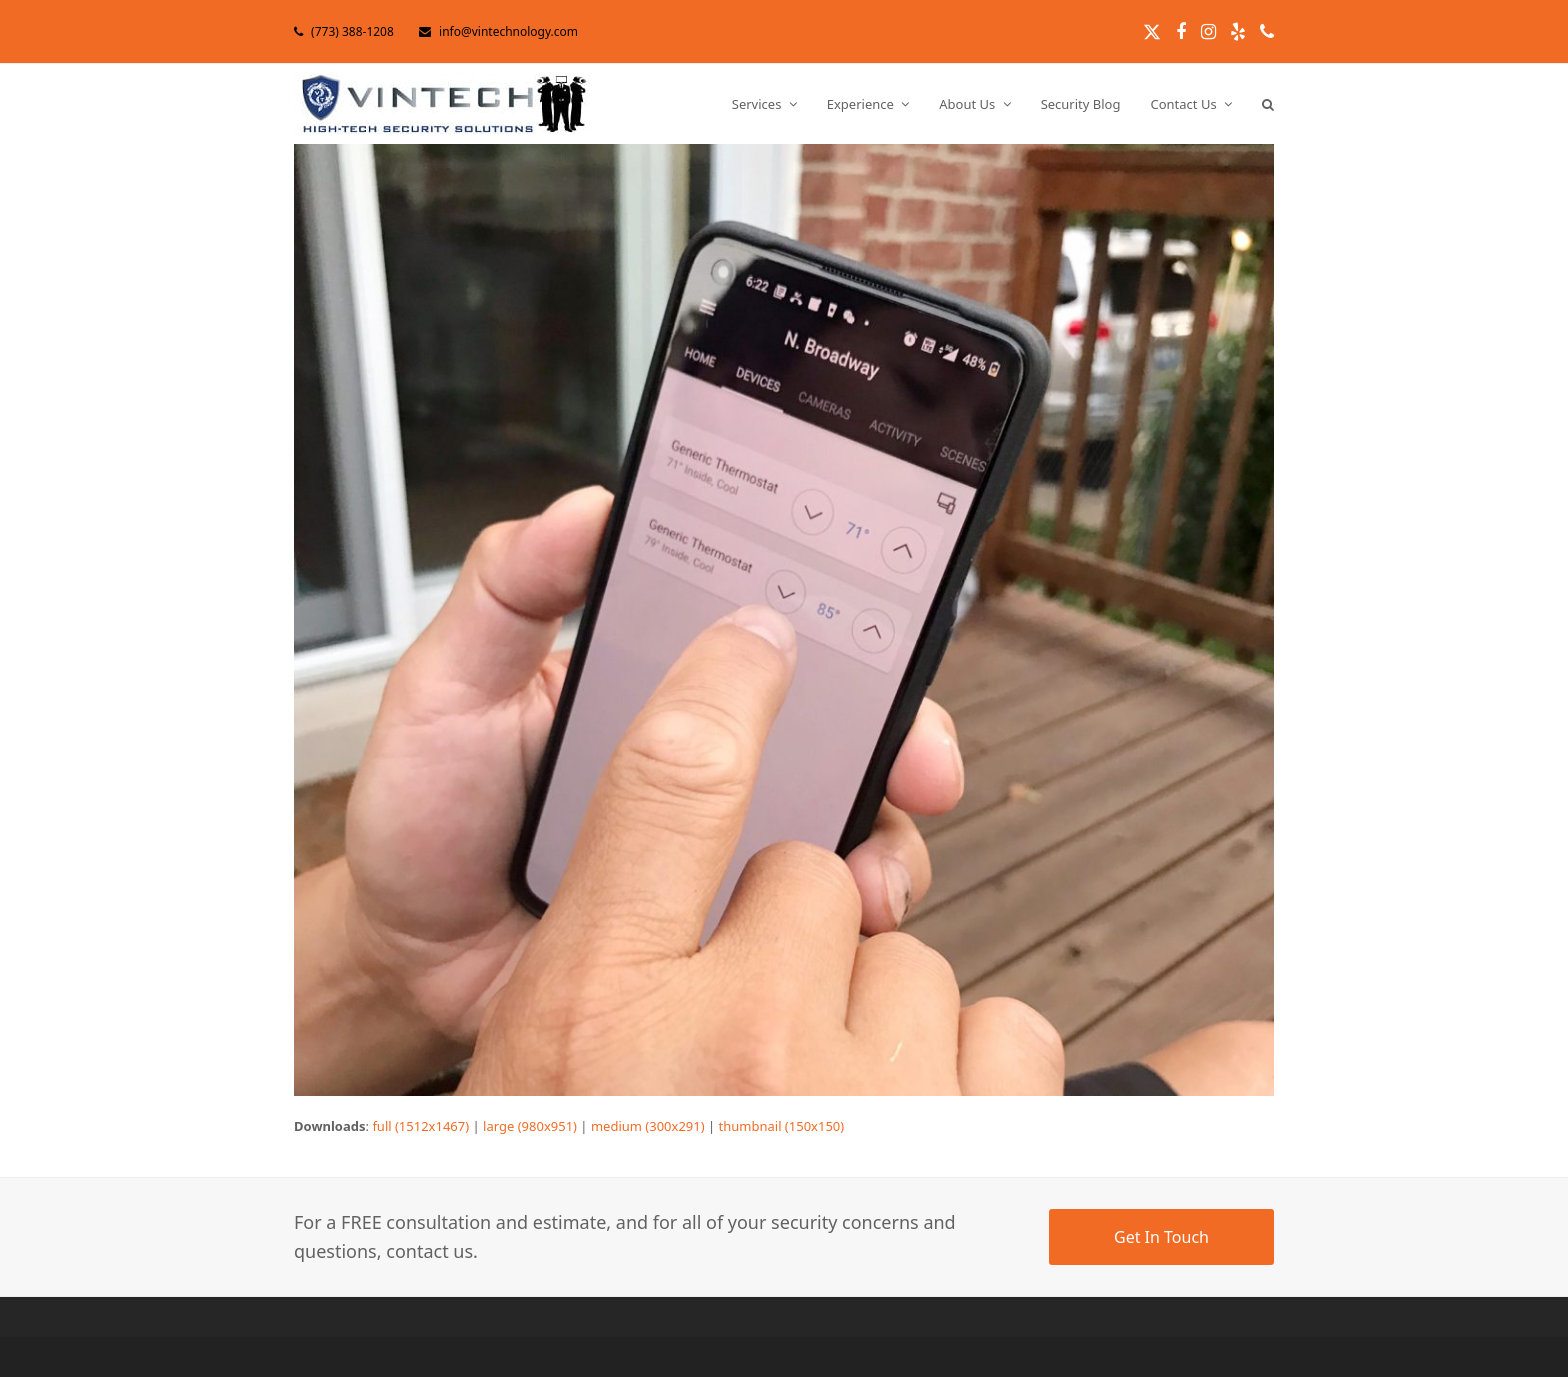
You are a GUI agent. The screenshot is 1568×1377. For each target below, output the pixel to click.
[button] (1268, 104)
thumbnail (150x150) (782, 1126)
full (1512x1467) (420, 1126)
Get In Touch (1161, 1237)
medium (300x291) (648, 1126)
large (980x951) (530, 1126)
